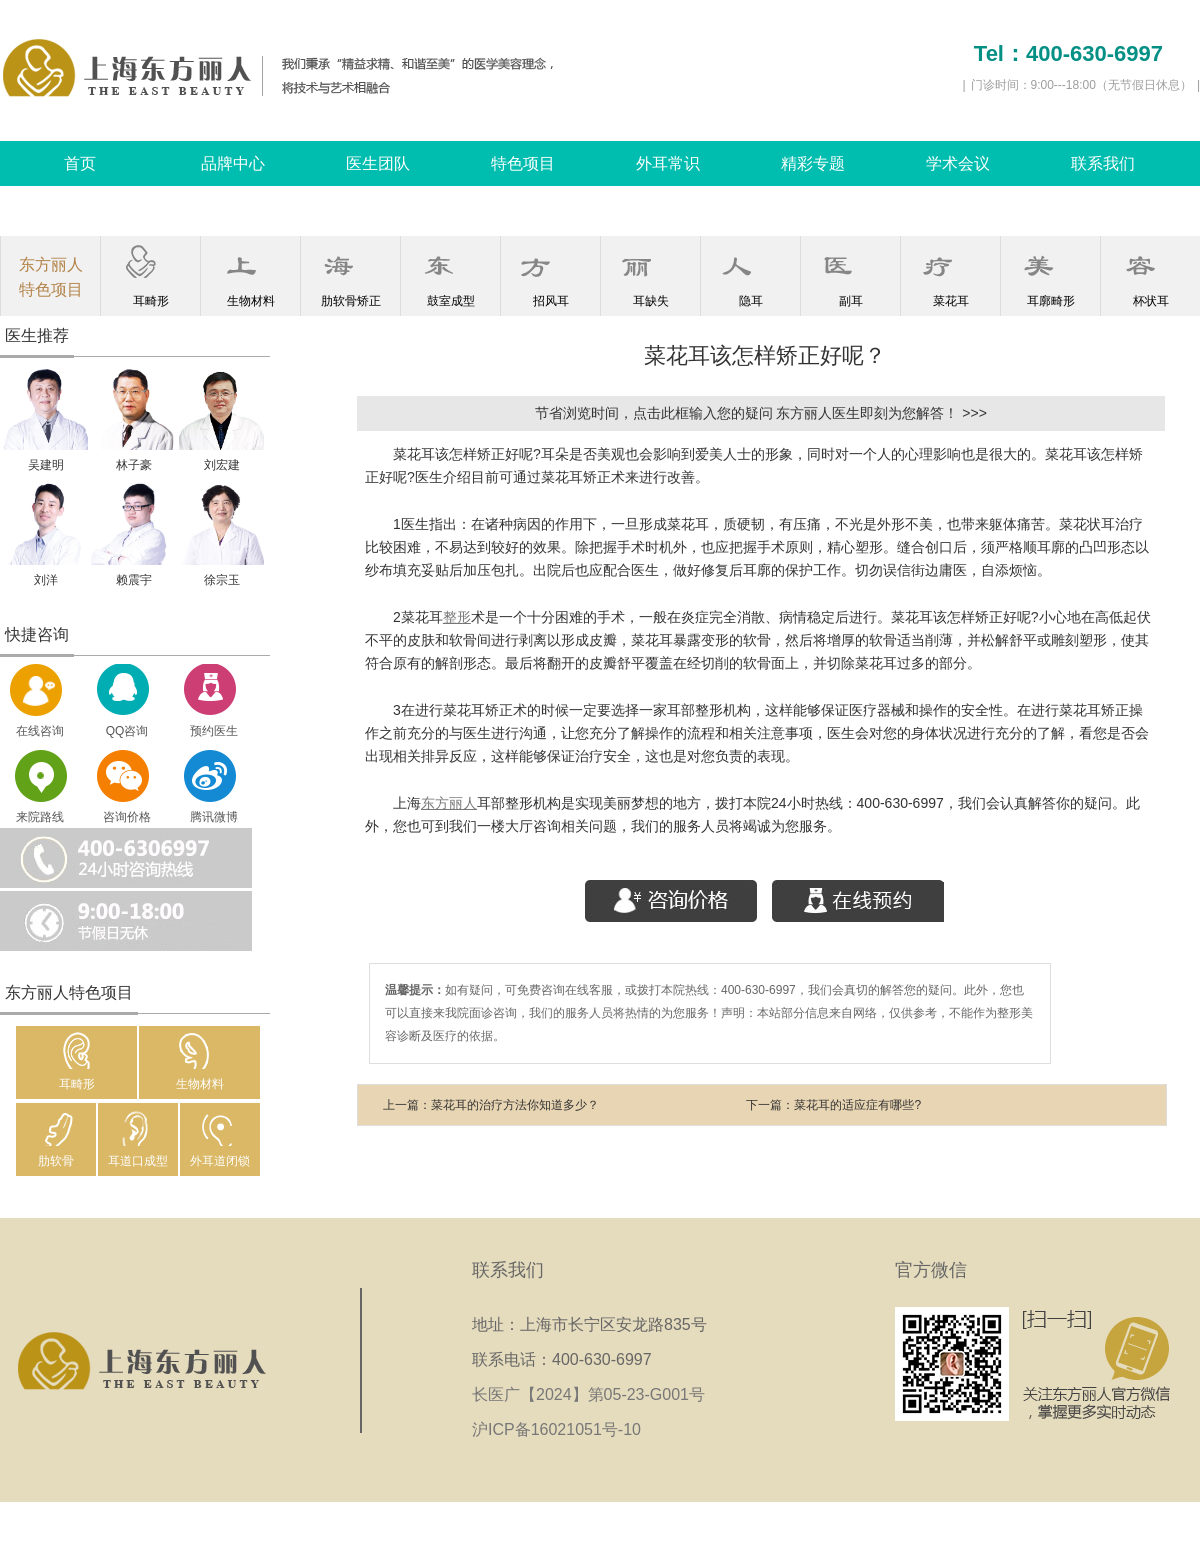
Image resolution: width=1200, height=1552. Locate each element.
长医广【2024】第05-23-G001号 (595, 1394)
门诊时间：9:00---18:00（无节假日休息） (1081, 85)
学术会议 (958, 163)
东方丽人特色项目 (51, 277)
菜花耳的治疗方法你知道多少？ (515, 1105)
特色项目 (523, 163)
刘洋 (46, 580)
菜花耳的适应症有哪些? (857, 1105)
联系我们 (1103, 163)
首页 (80, 163)
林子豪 (134, 465)
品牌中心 (233, 163)
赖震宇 (134, 580)
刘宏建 (222, 465)
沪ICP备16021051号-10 (556, 1429)
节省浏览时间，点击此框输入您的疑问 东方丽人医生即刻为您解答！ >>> (761, 413)
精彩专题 (813, 163)
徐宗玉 (222, 580)
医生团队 (378, 163)
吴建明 (46, 465)
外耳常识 (668, 163)
